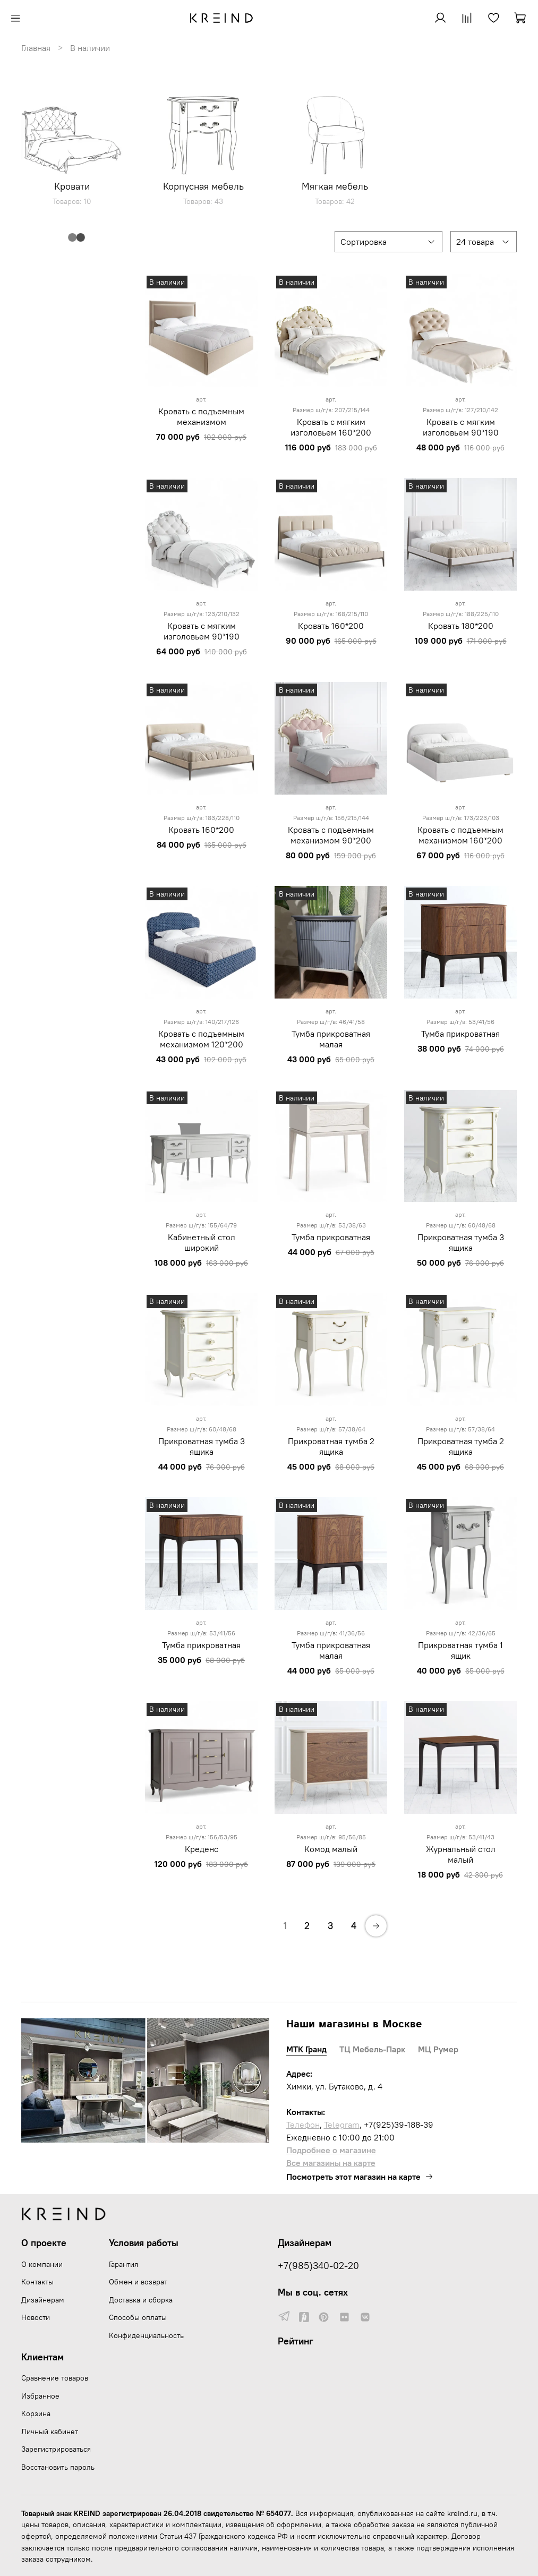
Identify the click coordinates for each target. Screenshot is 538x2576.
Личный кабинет (49, 2431)
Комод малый (330, 1849)
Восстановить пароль (58, 2467)
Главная (35, 47)
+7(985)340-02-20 (318, 2266)
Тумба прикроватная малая (331, 1039)
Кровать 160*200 (331, 625)
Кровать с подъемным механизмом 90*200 (331, 835)
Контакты (37, 2282)
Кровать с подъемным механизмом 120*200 (201, 1039)
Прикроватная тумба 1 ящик (460, 1650)
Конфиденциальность (146, 2335)
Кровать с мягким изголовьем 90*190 (461, 427)
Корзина (35, 2413)
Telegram (342, 2124)
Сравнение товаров (54, 2378)
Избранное (40, 2396)
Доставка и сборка (141, 2300)
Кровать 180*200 (460, 625)
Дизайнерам (42, 2300)
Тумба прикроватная (460, 1033)
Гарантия (123, 2264)
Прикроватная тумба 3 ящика (460, 1242)
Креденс (201, 1849)
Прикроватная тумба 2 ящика (331, 1446)
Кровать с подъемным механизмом (201, 416)
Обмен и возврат (138, 2282)
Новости (35, 2317)
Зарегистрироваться (56, 2449)
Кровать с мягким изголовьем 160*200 (331, 427)
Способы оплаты (138, 2317)
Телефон (303, 2124)
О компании (42, 2264)
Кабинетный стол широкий (201, 1242)
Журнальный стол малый (461, 1854)
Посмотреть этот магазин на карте (359, 2176)
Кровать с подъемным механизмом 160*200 (460, 835)
